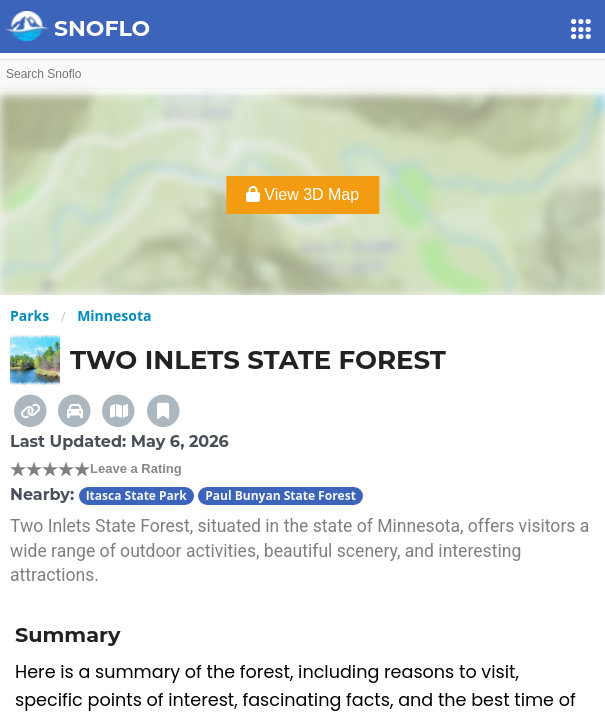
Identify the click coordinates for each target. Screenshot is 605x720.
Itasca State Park (136, 495)
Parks (29, 315)
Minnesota (114, 315)
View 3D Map (302, 194)
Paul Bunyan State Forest (280, 495)
